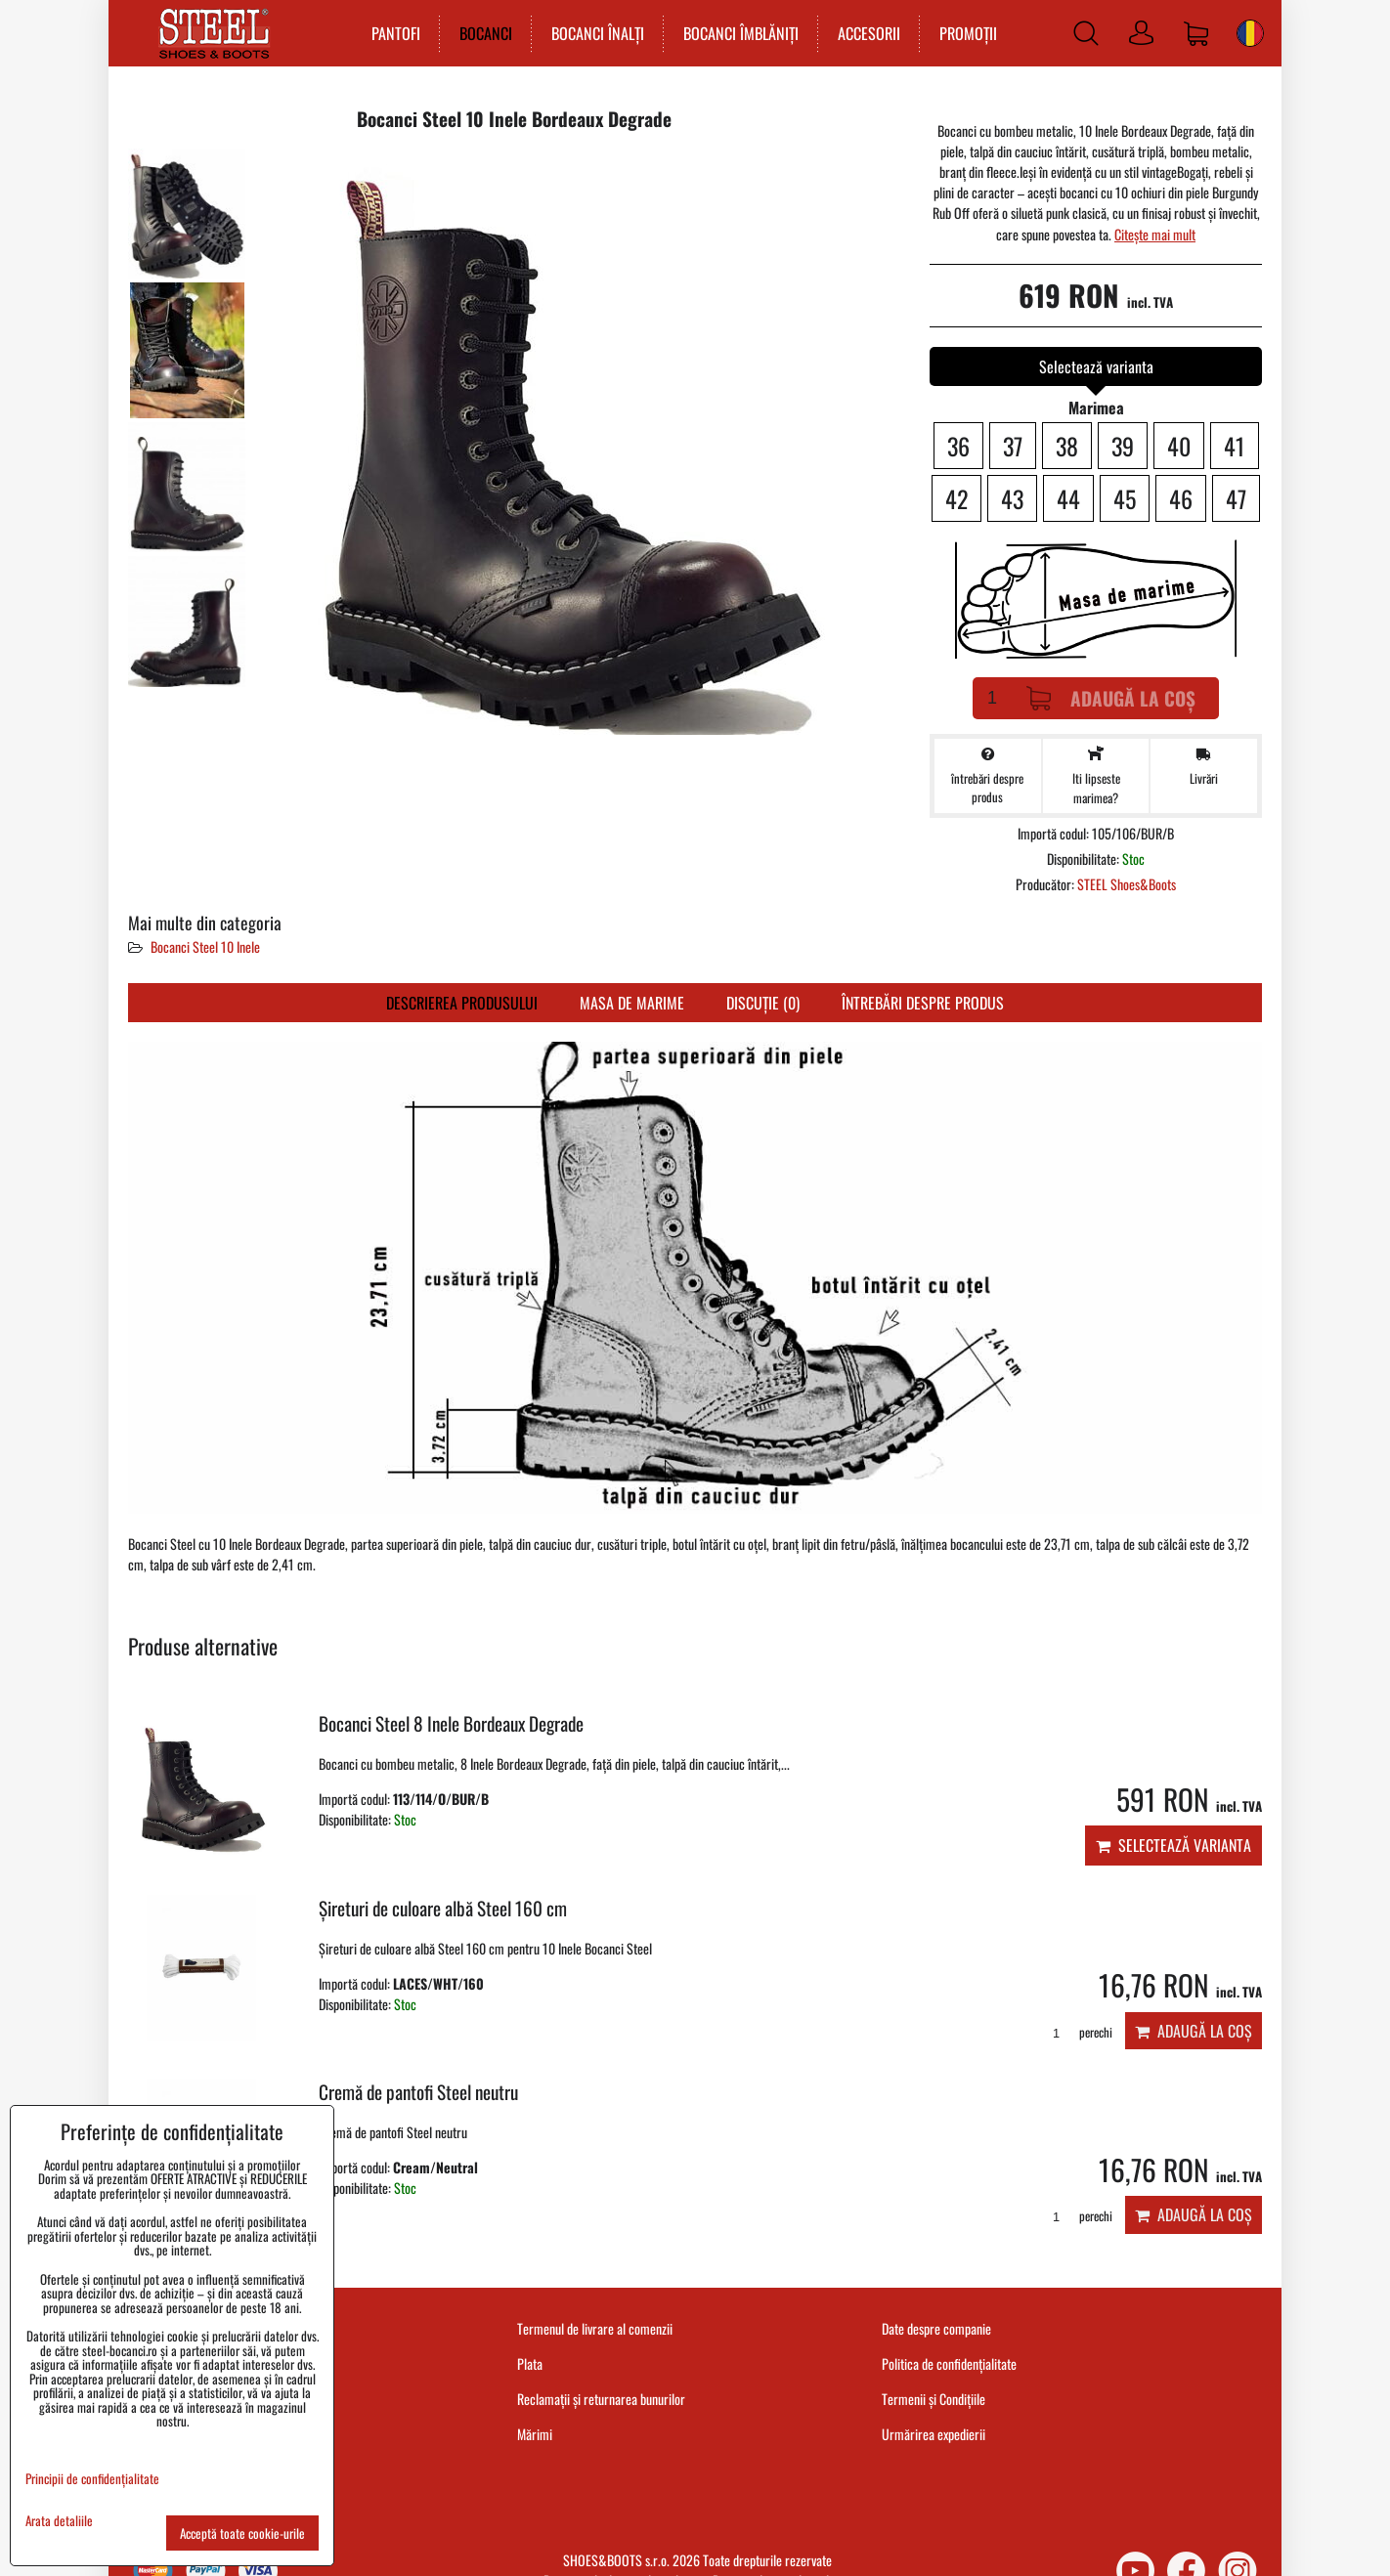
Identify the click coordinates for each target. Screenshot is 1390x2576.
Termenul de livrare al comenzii (595, 2328)
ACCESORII (868, 33)
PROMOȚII (967, 33)
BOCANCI (484, 33)
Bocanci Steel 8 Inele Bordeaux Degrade (451, 1723)
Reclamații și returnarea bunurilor (601, 2398)
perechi (1075, 2032)
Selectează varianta (1173, 1845)
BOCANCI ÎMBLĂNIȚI (740, 33)
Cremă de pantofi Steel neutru (418, 2092)
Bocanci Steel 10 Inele (205, 946)
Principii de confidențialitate (92, 2478)
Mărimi (534, 2434)
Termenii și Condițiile (933, 2398)
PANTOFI (394, 33)
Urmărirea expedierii (933, 2434)
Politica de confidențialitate (949, 2363)
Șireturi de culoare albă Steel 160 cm (443, 1908)
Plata (530, 2363)
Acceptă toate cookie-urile (242, 2533)
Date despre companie (936, 2328)
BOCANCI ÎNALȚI (596, 33)
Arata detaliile (59, 2520)
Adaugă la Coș (1110, 698)
